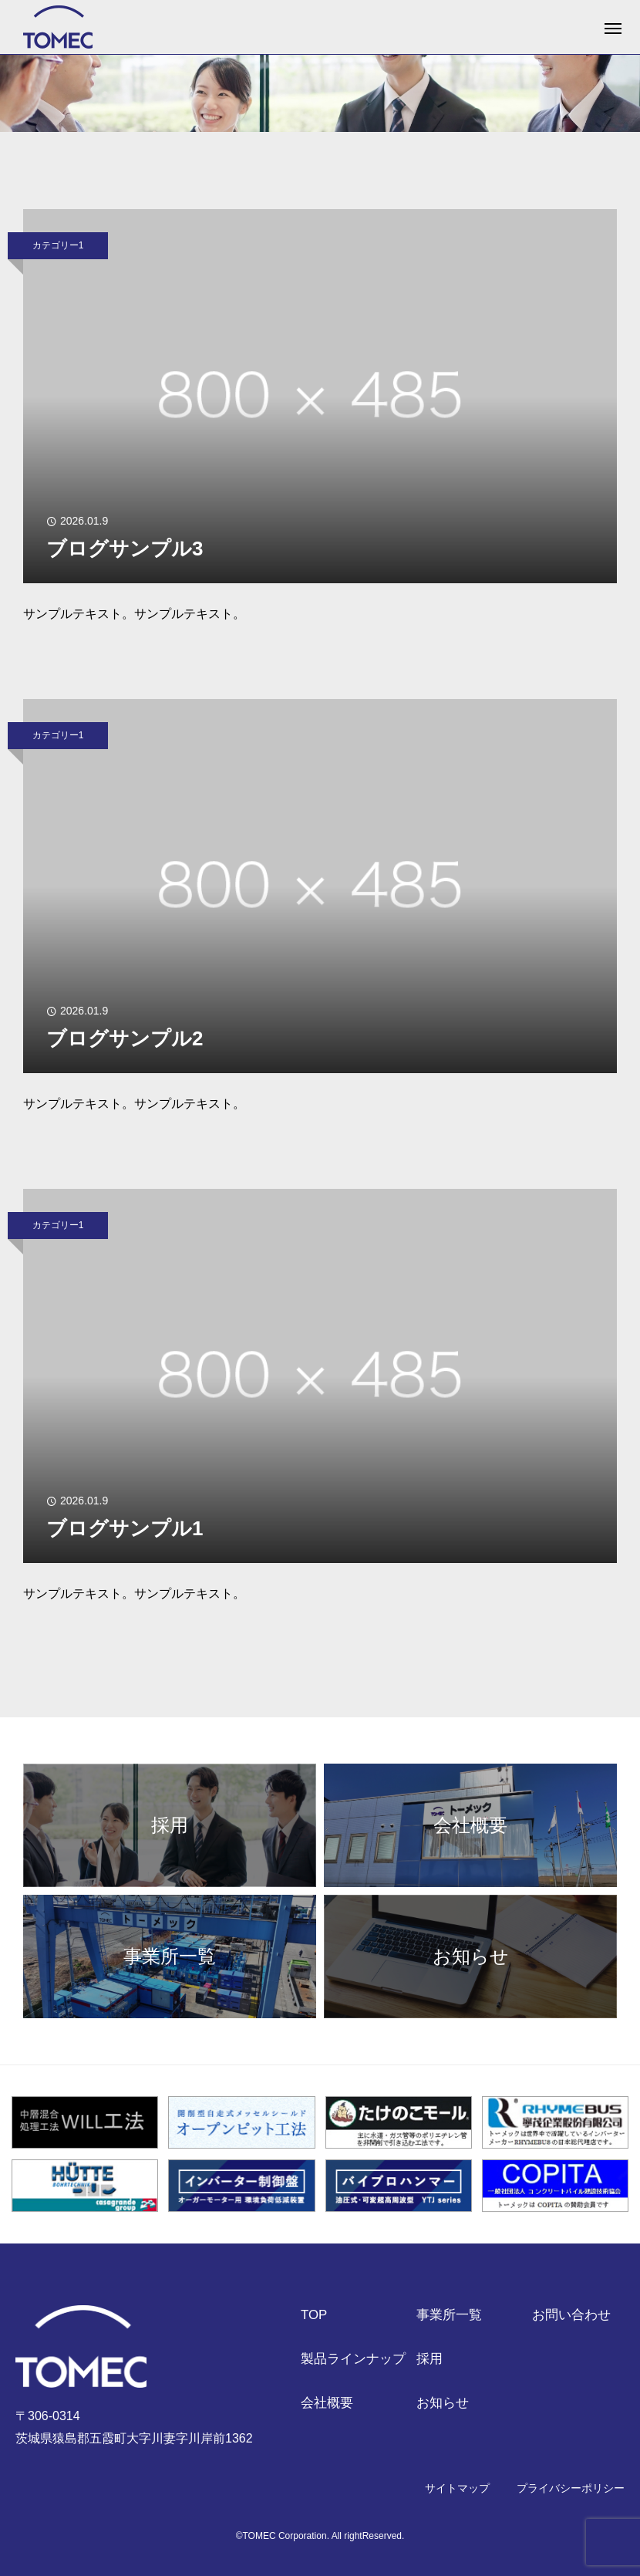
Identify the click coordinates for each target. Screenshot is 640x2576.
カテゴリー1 (58, 245)
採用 (429, 2359)
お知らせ (442, 2404)
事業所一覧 (449, 2315)
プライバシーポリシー (571, 2488)
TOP (314, 2315)
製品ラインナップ (353, 2359)
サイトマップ (457, 2488)
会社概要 (327, 2404)
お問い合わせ (571, 2315)
